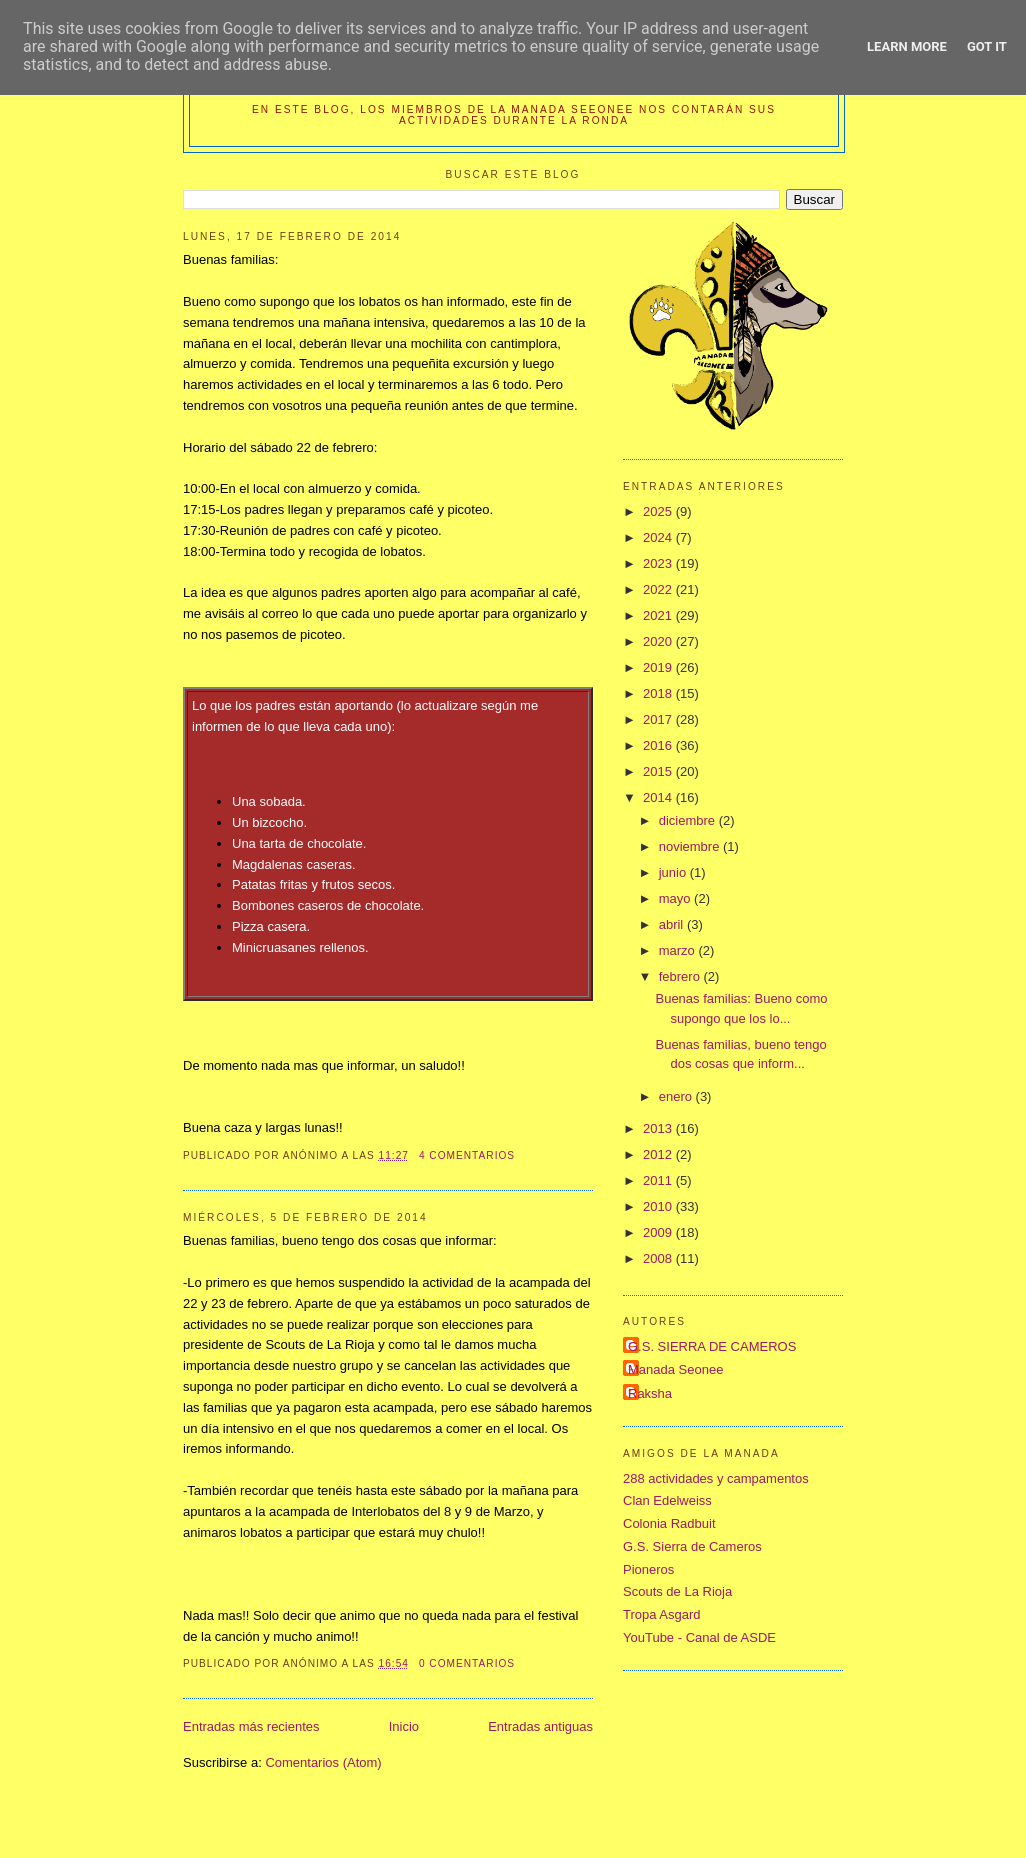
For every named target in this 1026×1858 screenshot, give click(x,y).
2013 (659, 1128)
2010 (659, 1206)
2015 (659, 771)
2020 (659, 641)
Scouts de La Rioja (677, 1591)
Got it (987, 46)
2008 (659, 1258)
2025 (659, 511)
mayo (676, 898)
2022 (659, 589)
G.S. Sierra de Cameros (692, 1546)
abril (673, 924)
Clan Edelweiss (667, 1500)
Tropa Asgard (662, 1614)
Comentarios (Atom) (323, 1762)
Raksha (650, 1393)
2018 (659, 693)
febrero (681, 976)
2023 (659, 563)
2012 (659, 1154)
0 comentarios (467, 1663)
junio (674, 872)
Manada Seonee (675, 1369)
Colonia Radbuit (669, 1523)
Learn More (907, 46)
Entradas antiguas (540, 1726)
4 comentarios (467, 1155)
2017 (659, 719)
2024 (659, 537)
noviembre (691, 846)
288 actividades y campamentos (716, 1478)
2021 (659, 615)
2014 (659, 797)
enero (677, 1096)
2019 (659, 667)
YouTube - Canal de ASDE (699, 1637)
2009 (659, 1232)
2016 (659, 745)
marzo (679, 950)
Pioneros (648, 1569)
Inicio (404, 1726)
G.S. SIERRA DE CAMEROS (712, 1346)
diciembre (689, 820)
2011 (659, 1180)
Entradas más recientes (251, 1726)
